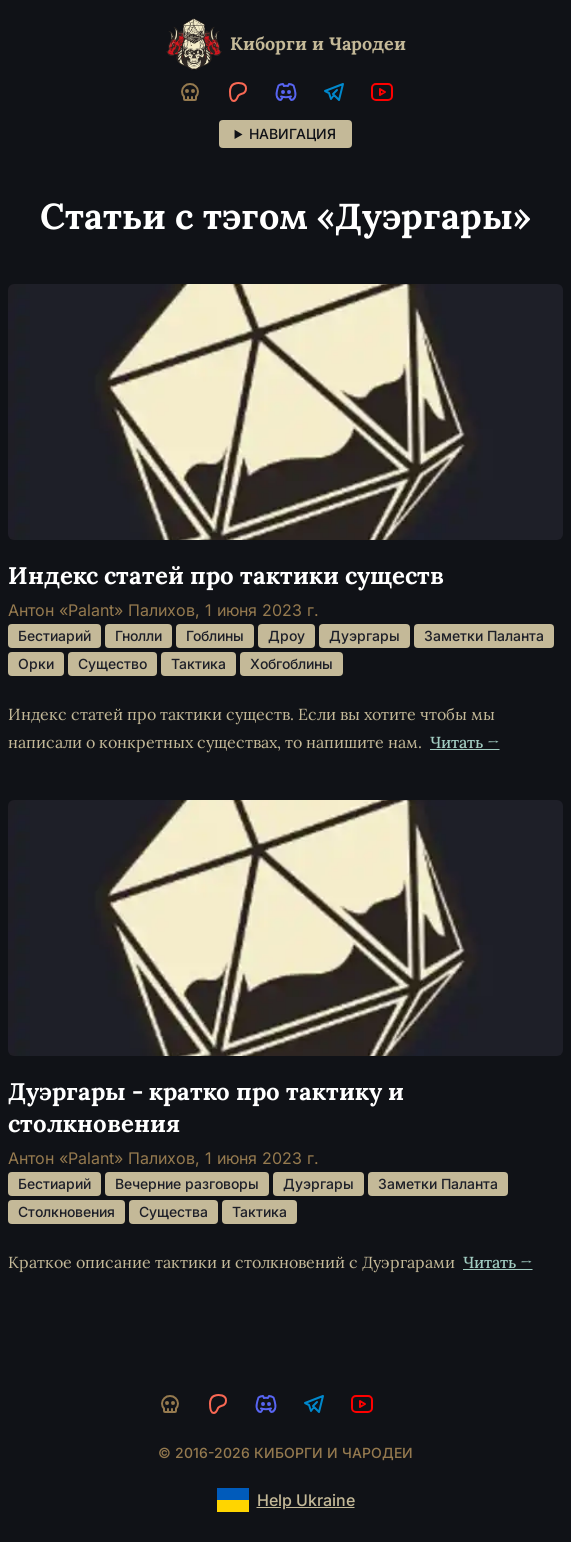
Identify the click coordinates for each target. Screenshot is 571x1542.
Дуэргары (364, 635)
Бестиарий (54, 635)
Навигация (292, 133)
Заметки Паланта (484, 635)
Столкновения (66, 1211)
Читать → (465, 742)
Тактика (198, 663)
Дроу (286, 635)
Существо (112, 663)
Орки (36, 663)
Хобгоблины (291, 663)
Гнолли (138, 635)
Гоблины (215, 635)
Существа (173, 1211)
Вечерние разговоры (187, 1183)
